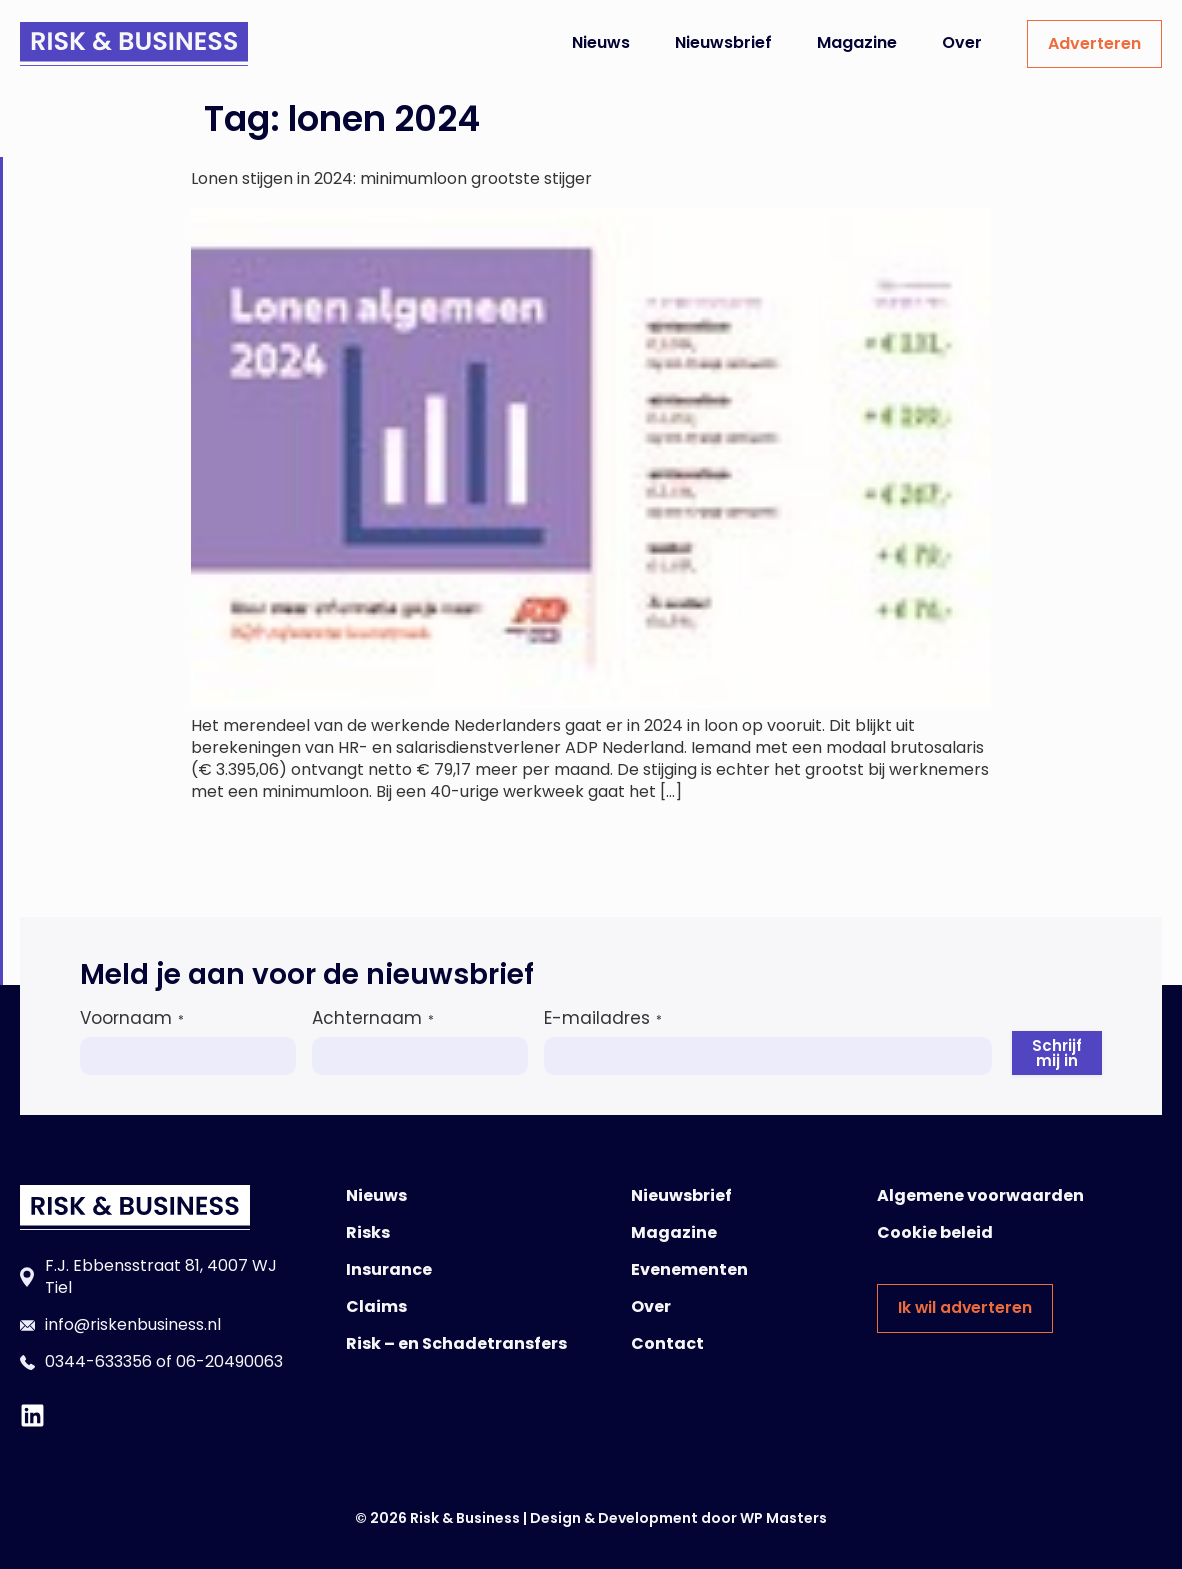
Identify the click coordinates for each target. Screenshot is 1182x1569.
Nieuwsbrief (723, 42)
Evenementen (689, 1269)
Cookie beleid (935, 1232)
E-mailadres (602, 1018)
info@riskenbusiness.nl (133, 1324)
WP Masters (783, 1518)
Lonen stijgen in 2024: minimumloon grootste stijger (391, 178)
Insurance (389, 1269)
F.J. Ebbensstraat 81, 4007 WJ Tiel (161, 1276)
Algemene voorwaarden (980, 1195)
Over (962, 42)
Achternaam (373, 1018)
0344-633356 (98, 1361)
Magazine (857, 42)
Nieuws (601, 42)
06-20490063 (229, 1361)
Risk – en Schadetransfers (456, 1343)
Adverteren (1094, 43)
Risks (368, 1232)
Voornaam (132, 1018)
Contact (667, 1343)
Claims (376, 1306)
